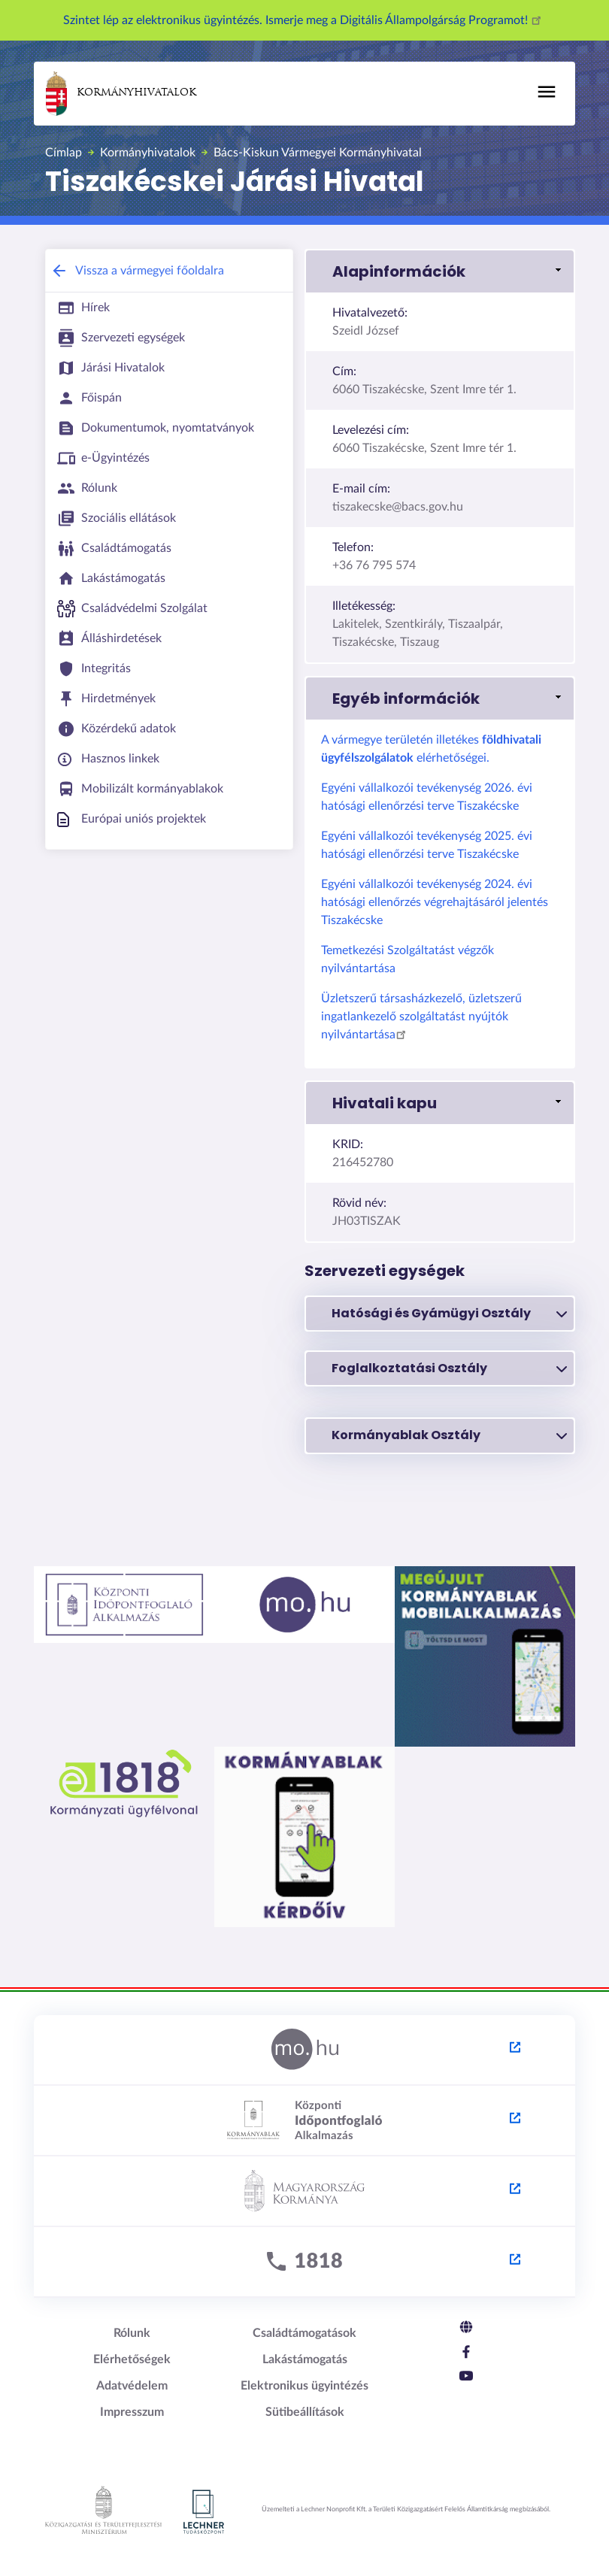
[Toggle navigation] (547, 92)
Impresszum (132, 2412)
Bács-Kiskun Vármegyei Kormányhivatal (318, 153)
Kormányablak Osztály (449, 1435)
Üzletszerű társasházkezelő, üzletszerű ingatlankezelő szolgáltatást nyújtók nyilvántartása (421, 1017)
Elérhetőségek (132, 2359)
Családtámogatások (304, 2333)
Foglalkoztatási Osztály (449, 1368)
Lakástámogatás (304, 2359)
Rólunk (132, 2333)
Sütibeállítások (304, 2412)
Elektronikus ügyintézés (304, 2386)
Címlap (63, 153)
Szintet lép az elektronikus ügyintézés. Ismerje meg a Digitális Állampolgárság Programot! (304, 20)
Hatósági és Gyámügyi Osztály (449, 1314)
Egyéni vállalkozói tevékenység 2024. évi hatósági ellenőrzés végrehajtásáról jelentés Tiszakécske (434, 902)
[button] (440, 271)
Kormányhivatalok (121, 93)
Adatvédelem (132, 2386)
